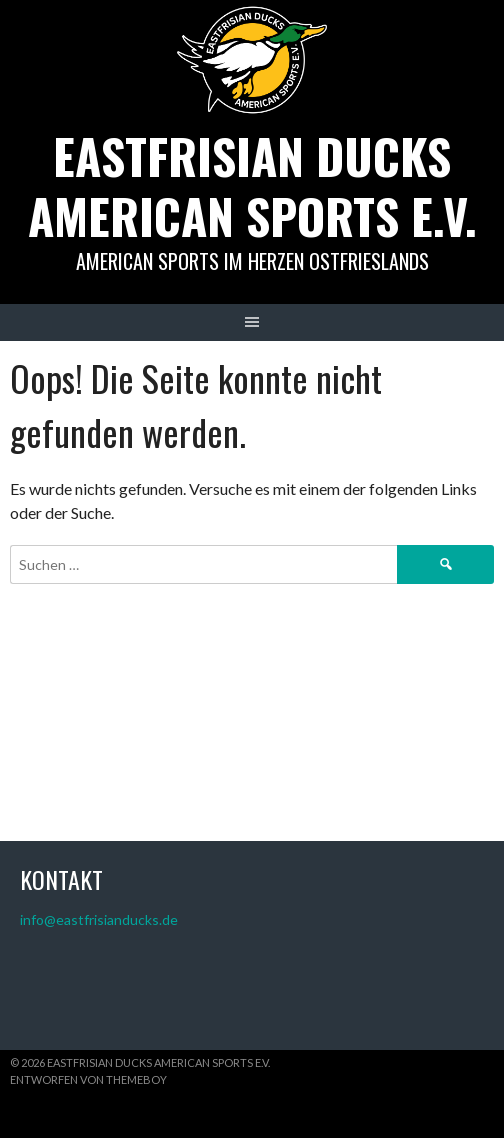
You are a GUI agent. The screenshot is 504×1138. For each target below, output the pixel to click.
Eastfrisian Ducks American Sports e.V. (252, 185)
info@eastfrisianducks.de (99, 919)
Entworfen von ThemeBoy (88, 1079)
